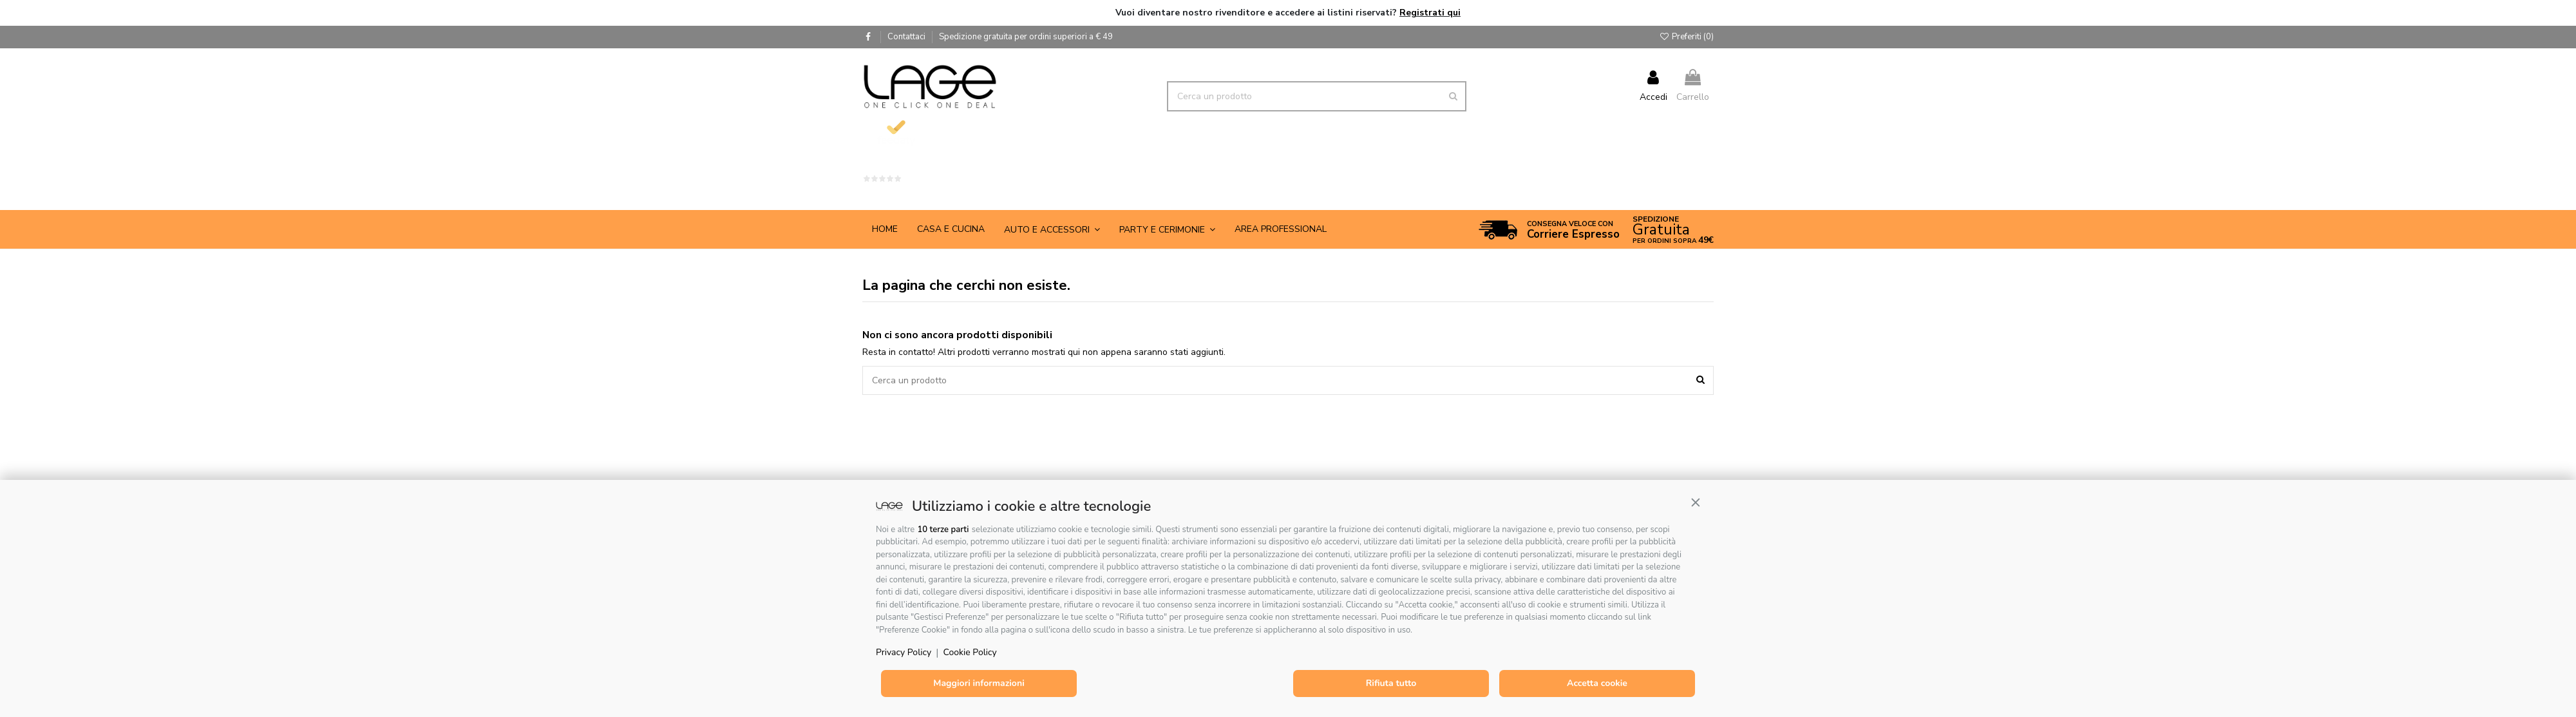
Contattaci (907, 37)
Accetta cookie (1597, 683)
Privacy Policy (903, 652)
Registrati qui (1430, 12)
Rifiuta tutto (1391, 683)
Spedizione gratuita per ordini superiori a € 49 (1026, 37)
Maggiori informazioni (978, 683)
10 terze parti (943, 529)
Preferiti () (1686, 37)
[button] (1695, 502)
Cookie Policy (970, 652)
